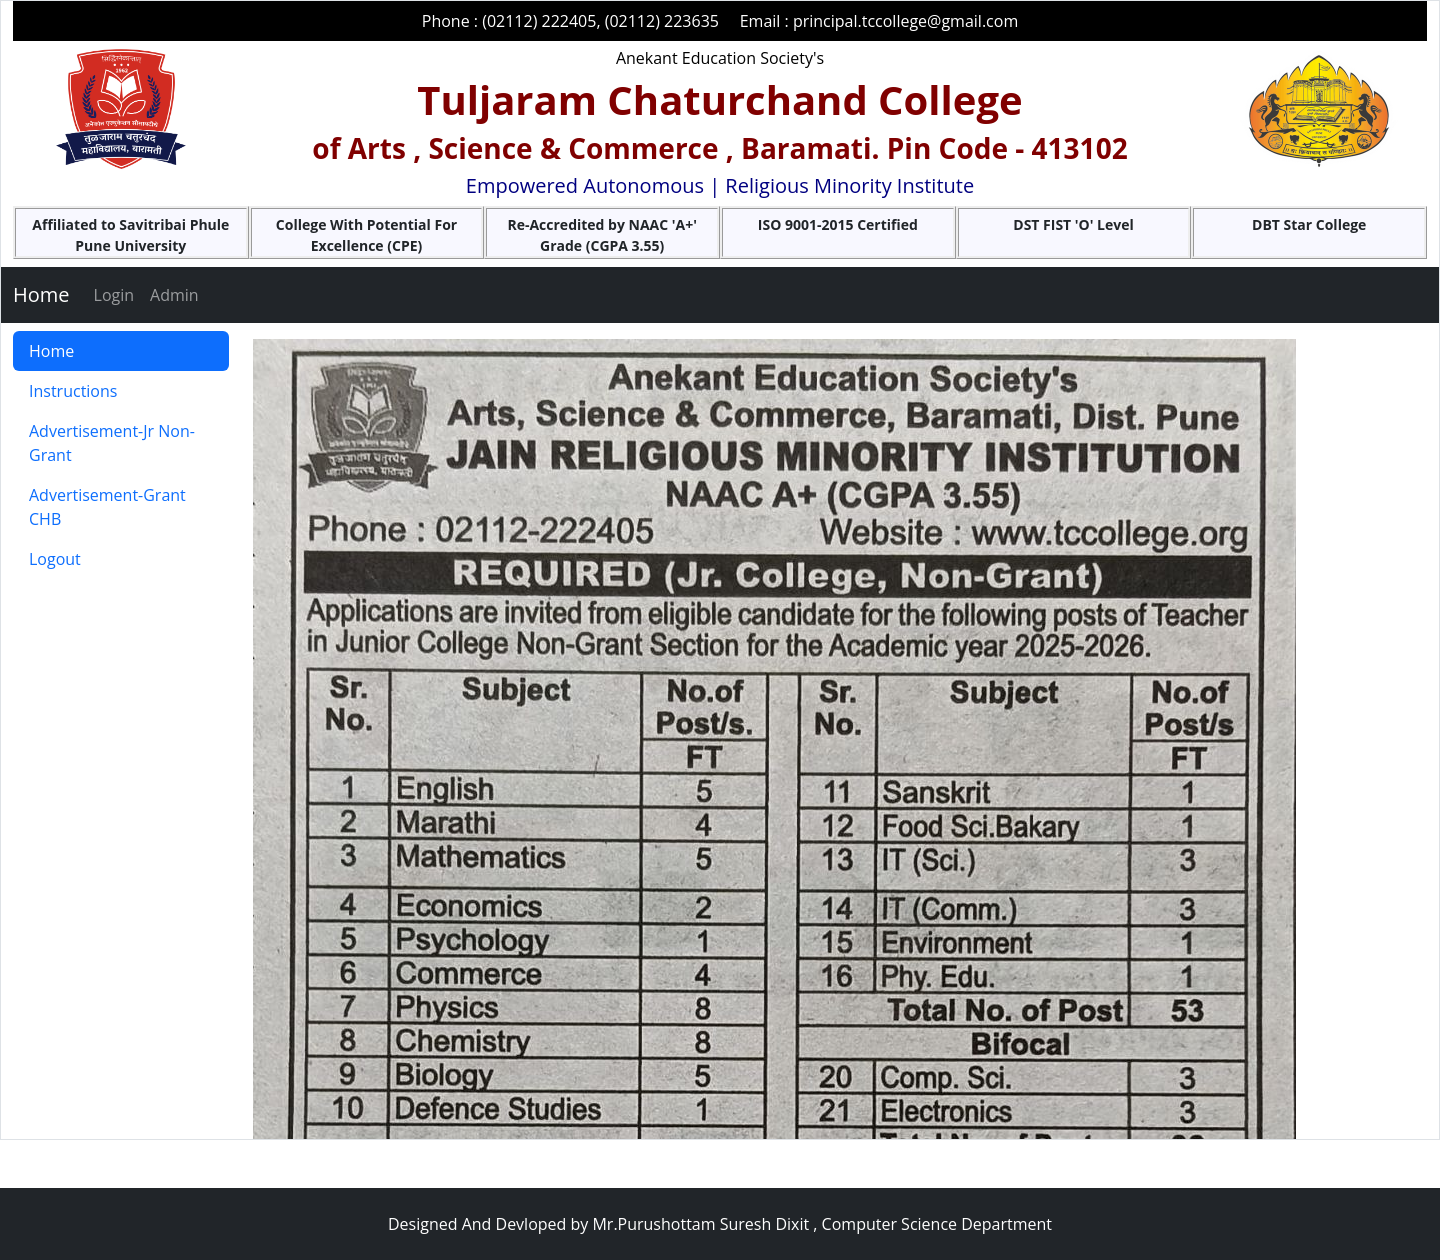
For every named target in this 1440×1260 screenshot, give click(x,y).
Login (114, 295)
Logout (55, 559)
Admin (174, 295)
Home (41, 294)
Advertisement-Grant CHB (107, 507)
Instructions (73, 391)
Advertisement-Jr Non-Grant (112, 443)
